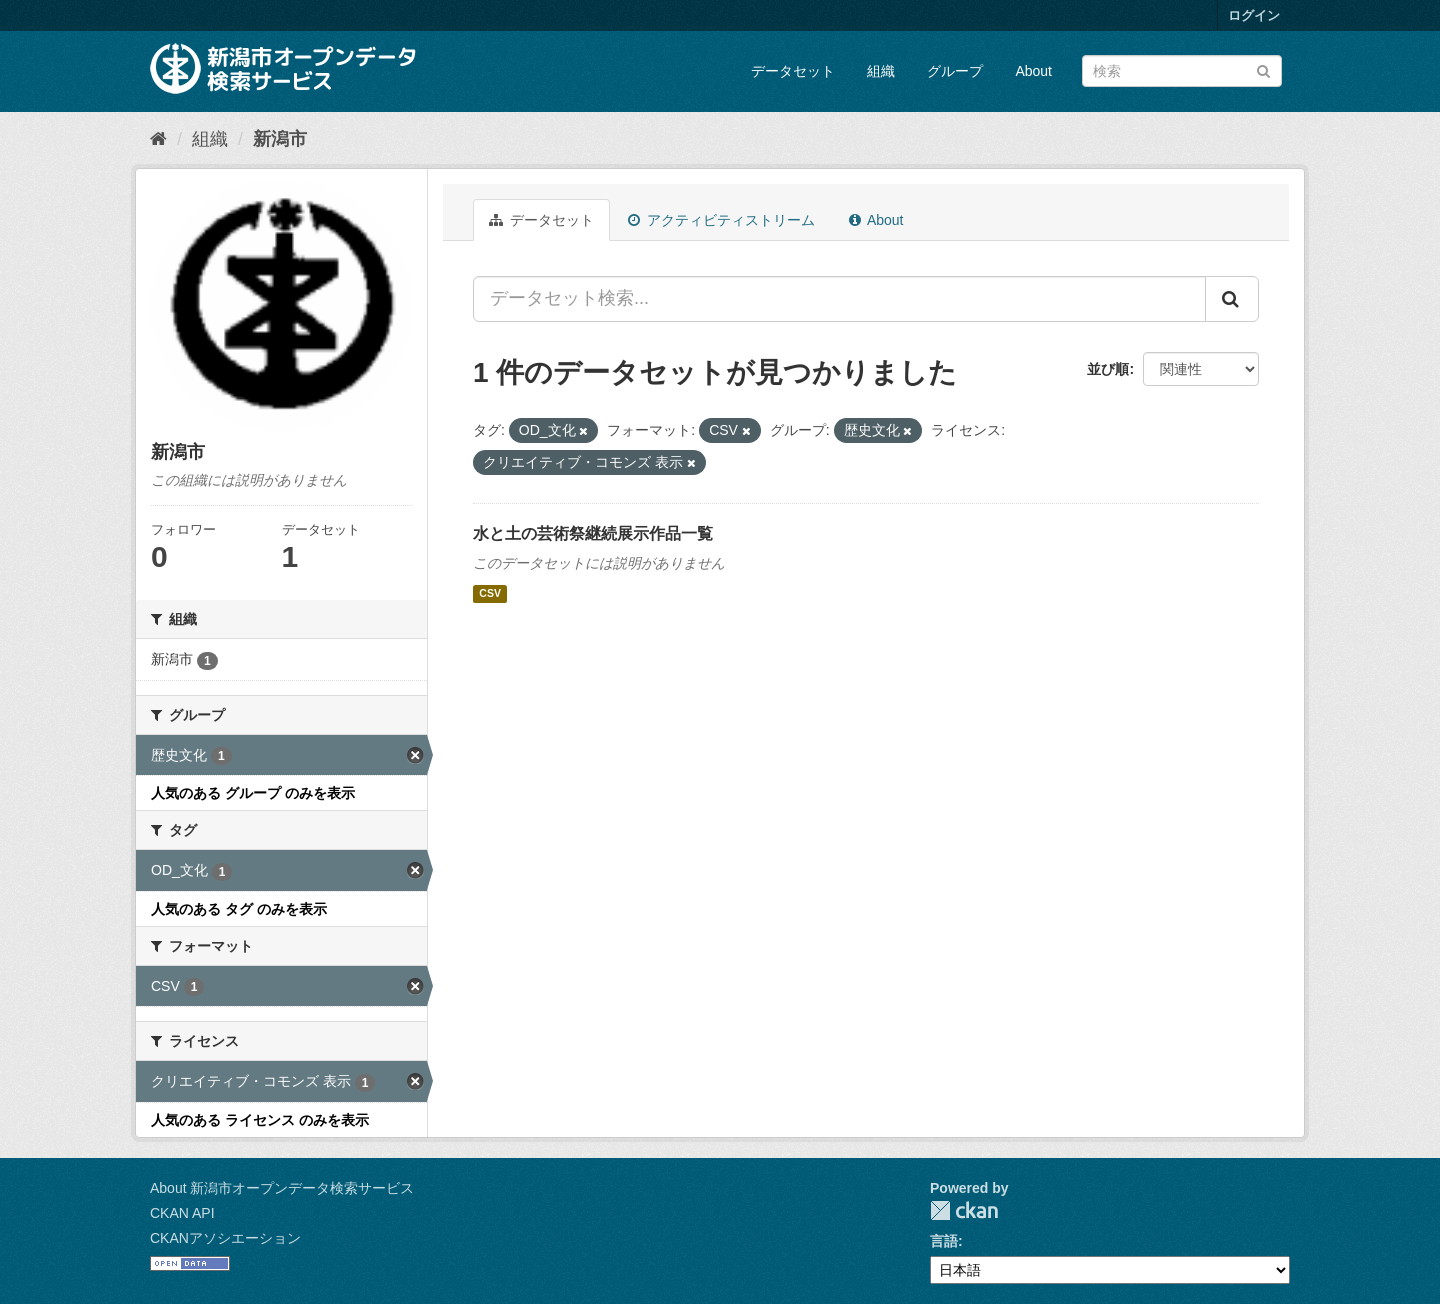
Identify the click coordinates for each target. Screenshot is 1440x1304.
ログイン (1254, 15)
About (1033, 71)
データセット (793, 71)
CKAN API (182, 1213)
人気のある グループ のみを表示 (253, 793)
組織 (881, 71)
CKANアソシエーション (225, 1238)
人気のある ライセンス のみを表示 (260, 1120)
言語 (944, 1241)
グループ (955, 71)
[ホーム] (158, 139)
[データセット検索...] (839, 299)
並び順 (1108, 369)
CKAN (964, 1210)
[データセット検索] (1182, 71)
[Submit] (1263, 69)
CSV (490, 594)
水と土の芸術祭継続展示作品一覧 (593, 533)
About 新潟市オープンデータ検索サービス (282, 1188)
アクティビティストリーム (721, 220)
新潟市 (280, 139)
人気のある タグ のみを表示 (239, 909)
